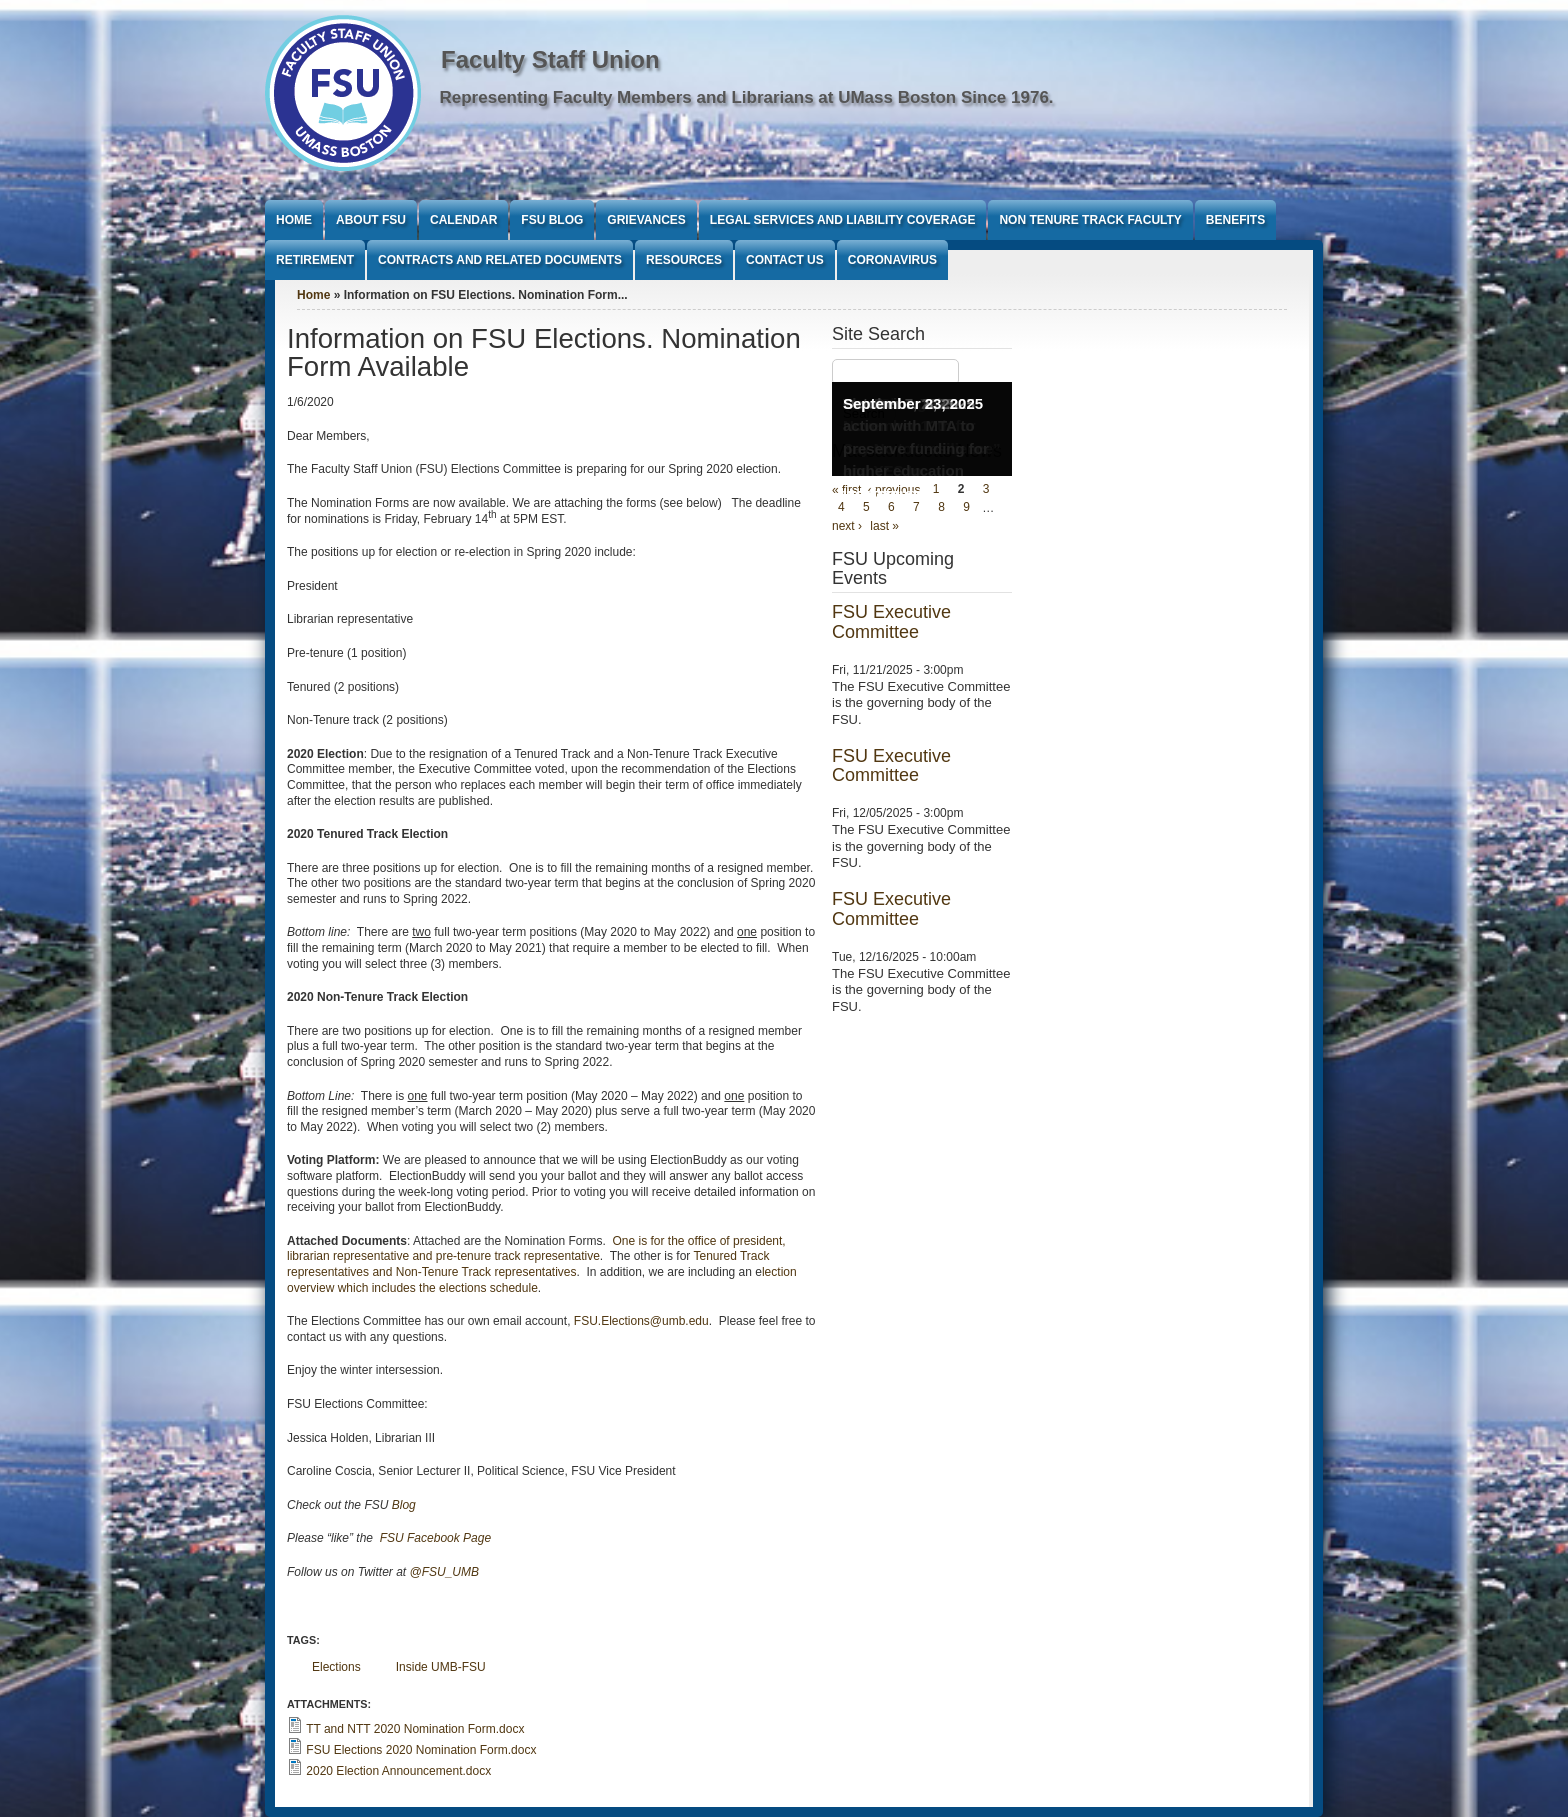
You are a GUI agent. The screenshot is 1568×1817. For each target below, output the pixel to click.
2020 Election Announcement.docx (398, 1771)
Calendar (463, 220)
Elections (336, 1667)
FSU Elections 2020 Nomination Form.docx (421, 1750)
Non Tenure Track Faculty (1090, 220)
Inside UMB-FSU (441, 1667)
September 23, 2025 (913, 403)
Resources (684, 260)
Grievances (646, 220)
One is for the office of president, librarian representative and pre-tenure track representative (536, 1249)
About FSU (371, 220)
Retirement (315, 260)
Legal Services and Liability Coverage (843, 220)
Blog (404, 1505)
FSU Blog (552, 220)
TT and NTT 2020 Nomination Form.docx (415, 1729)
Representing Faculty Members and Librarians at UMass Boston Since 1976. (747, 97)
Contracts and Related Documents (500, 260)
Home (294, 220)
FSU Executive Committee (891, 622)
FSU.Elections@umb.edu (641, 1321)
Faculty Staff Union (550, 59)
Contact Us (785, 260)
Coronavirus (892, 260)
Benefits (1235, 220)
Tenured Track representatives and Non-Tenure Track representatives (528, 1264)
